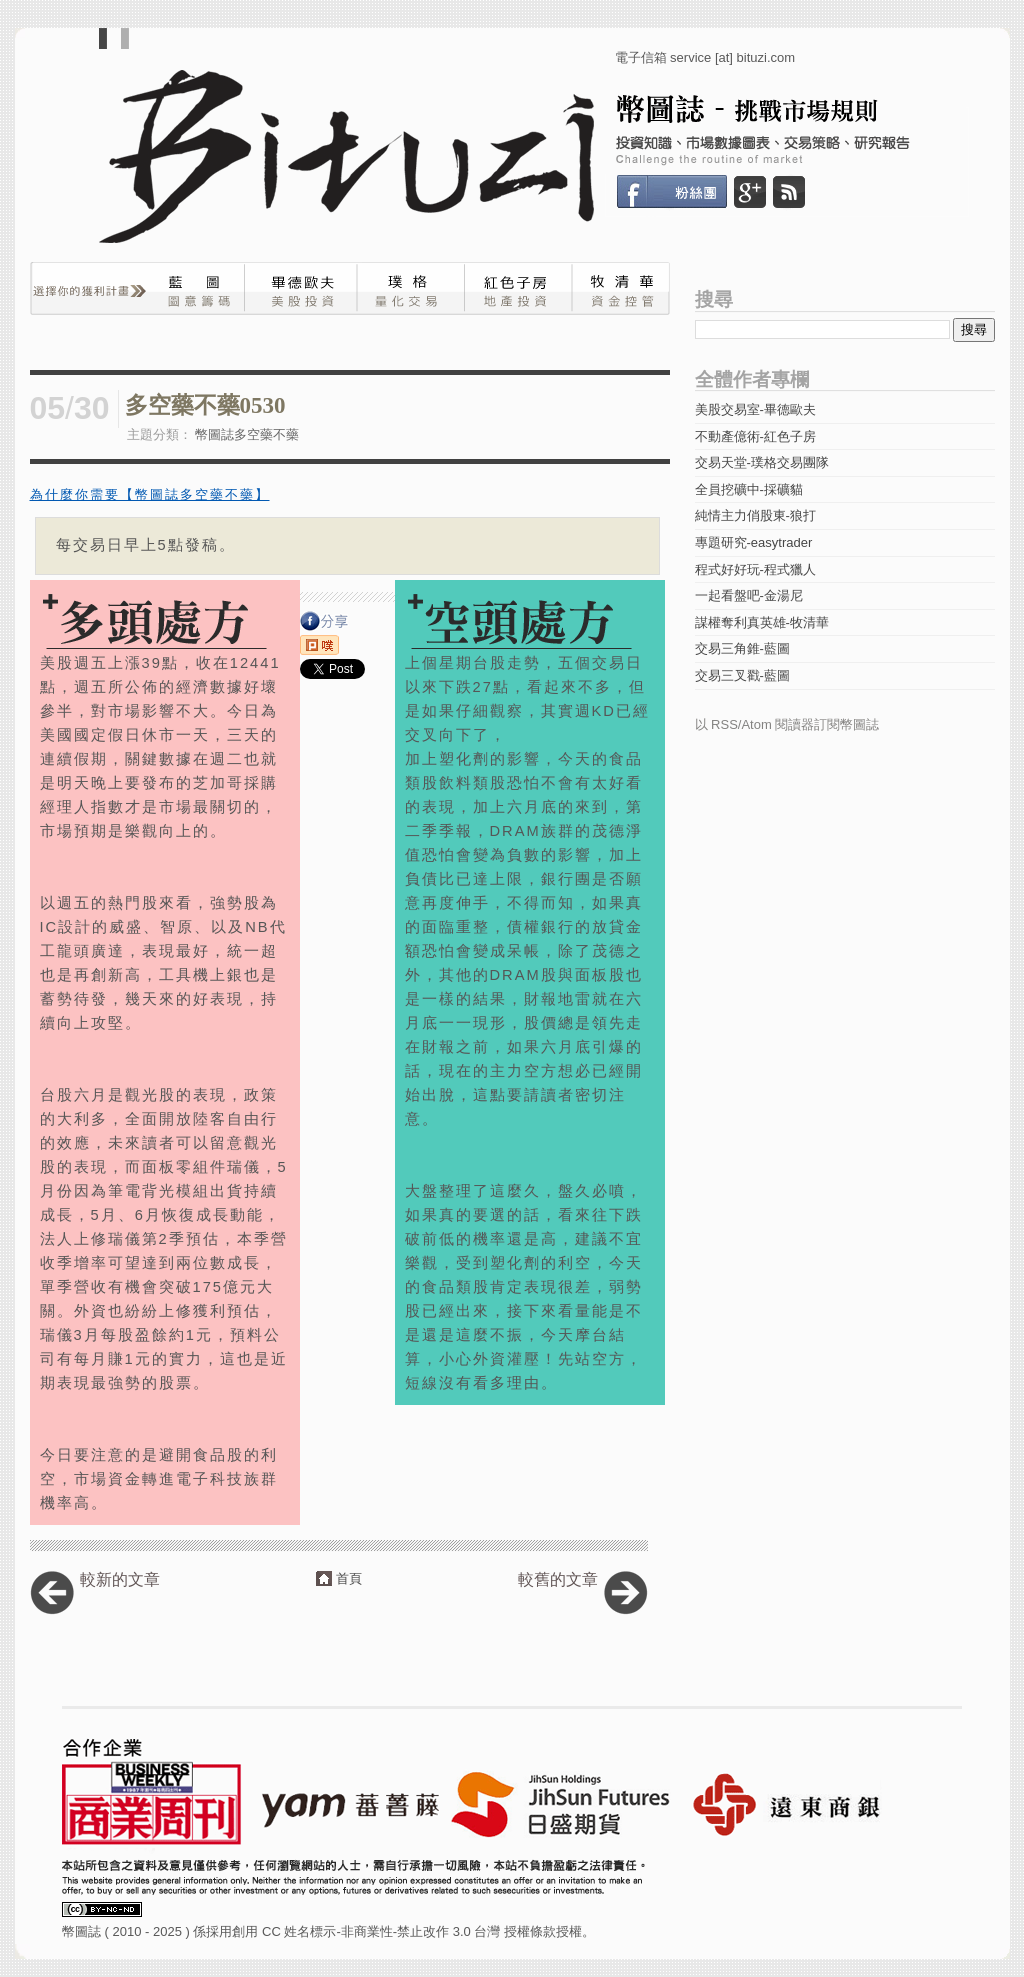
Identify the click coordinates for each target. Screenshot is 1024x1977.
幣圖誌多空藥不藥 (247, 434)
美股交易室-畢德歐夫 (755, 409)
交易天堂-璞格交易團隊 (762, 462)
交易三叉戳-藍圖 (742, 675)
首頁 (349, 1578)
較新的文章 (120, 1579)
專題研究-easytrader (754, 542)
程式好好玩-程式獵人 (755, 569)
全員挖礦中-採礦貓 (749, 489)
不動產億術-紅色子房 (755, 436)
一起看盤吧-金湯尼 (749, 595)
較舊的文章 (558, 1579)
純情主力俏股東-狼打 (755, 515)
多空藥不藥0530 (205, 405)
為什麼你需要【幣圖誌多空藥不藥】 (150, 494)
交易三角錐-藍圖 (742, 648)
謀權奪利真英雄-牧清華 (762, 622)
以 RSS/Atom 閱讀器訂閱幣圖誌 (787, 724)
